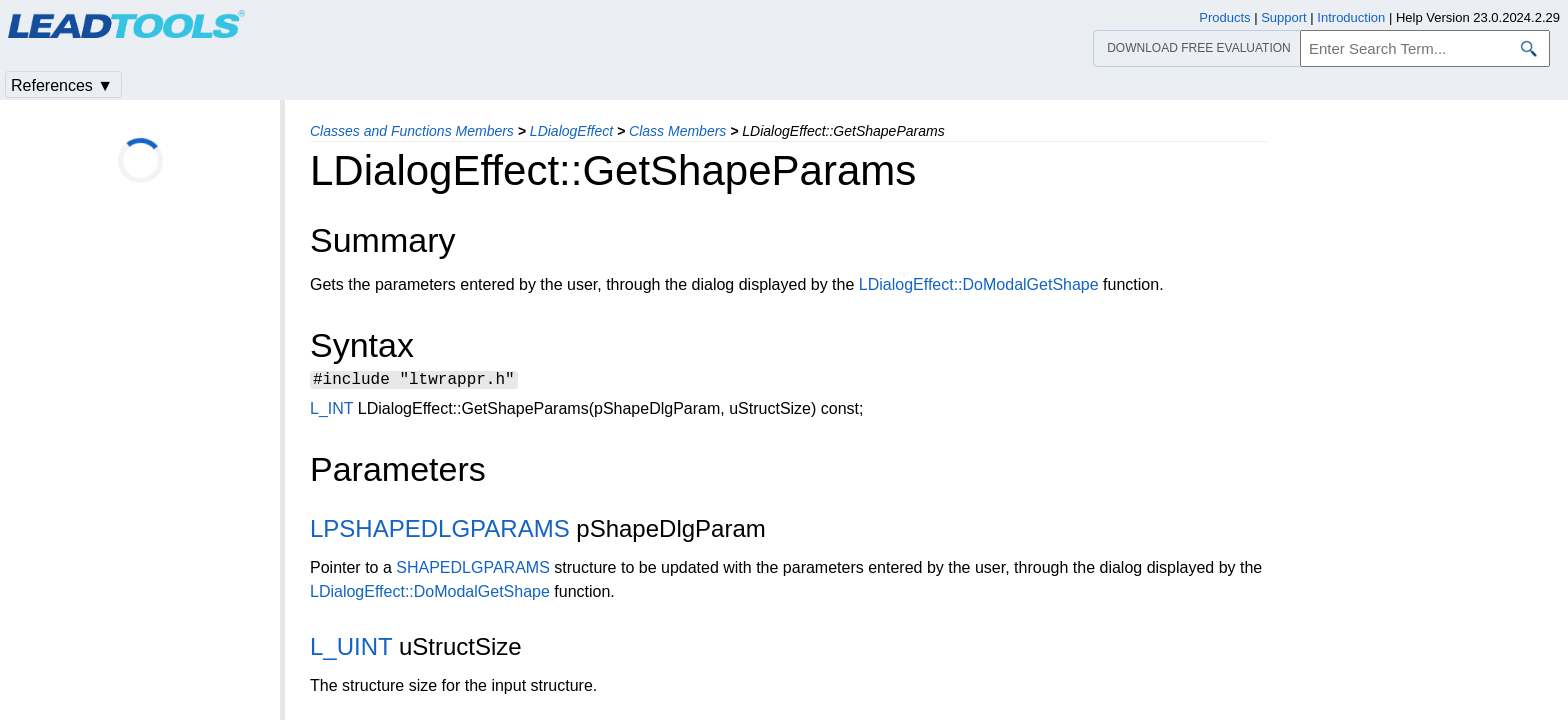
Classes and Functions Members (412, 131)
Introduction (1351, 17)
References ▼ (62, 85)
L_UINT (351, 649)
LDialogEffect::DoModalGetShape (979, 284)
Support (1284, 17)
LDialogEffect (571, 131)
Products (1224, 17)
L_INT (331, 411)
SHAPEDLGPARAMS (473, 570)
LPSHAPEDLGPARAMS (440, 531)
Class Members (677, 131)
